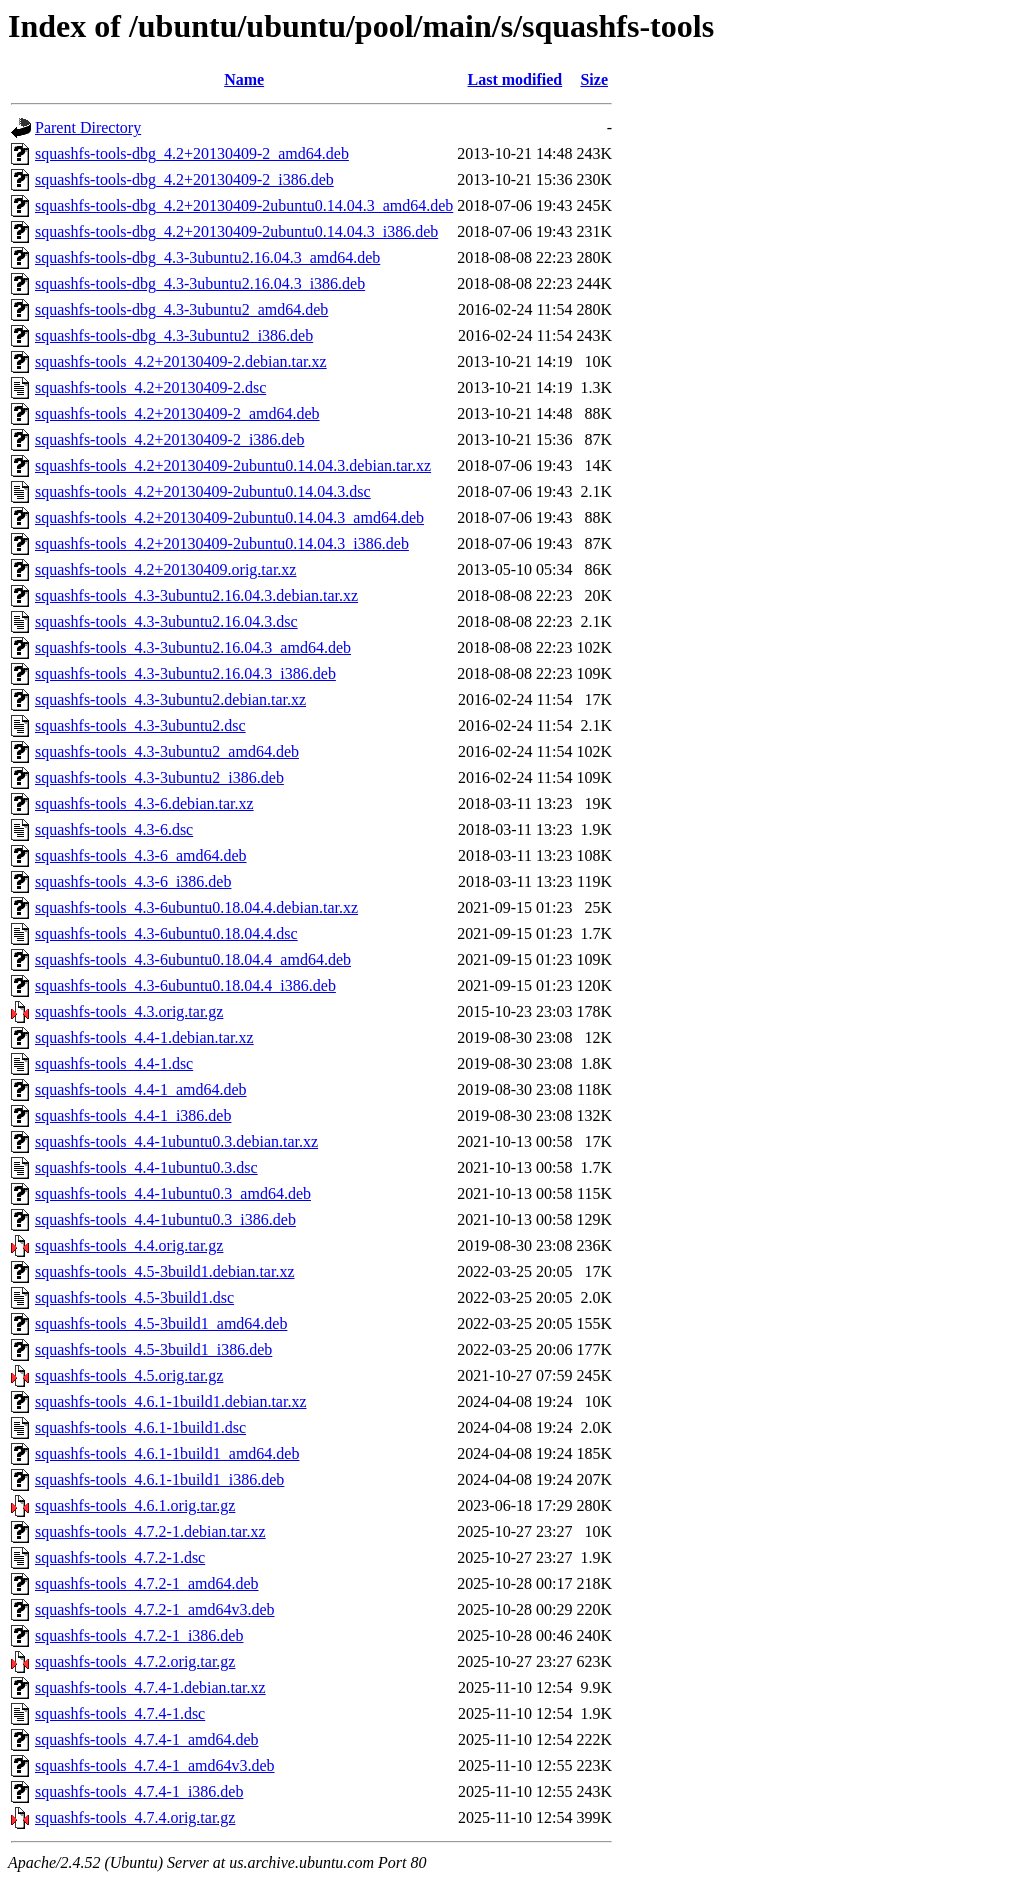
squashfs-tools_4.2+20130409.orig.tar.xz (165, 569)
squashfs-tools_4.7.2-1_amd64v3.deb (155, 1609)
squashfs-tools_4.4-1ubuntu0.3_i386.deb (165, 1219)
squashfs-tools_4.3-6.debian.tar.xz (144, 803)
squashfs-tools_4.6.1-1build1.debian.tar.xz (171, 1401)
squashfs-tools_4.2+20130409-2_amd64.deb (177, 413)
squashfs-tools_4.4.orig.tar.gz (129, 1245)
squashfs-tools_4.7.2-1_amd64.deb (147, 1583)
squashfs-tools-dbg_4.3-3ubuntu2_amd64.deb (181, 309)
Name (244, 79)
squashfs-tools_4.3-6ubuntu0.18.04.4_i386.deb (185, 985)
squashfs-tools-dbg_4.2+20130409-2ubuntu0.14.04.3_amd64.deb (244, 205)
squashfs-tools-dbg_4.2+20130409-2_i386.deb (184, 179)
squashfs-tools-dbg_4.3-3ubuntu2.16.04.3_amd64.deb (207, 257)
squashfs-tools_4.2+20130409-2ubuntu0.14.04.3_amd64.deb (229, 517)
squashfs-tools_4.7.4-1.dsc (120, 1713)
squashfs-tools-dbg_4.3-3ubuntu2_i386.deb (174, 335)
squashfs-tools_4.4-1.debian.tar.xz (144, 1037)
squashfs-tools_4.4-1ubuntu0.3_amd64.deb (173, 1193)
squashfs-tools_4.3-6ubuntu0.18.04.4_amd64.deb (193, 959)
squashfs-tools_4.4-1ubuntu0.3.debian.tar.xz (176, 1141)
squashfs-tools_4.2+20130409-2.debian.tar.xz (181, 361)
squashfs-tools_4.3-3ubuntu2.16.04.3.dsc (166, 621)
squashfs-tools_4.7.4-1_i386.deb (139, 1791)
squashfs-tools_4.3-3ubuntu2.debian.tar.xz (170, 699)
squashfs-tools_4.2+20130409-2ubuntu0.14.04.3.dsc (203, 491)
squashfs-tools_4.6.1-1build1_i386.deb (159, 1479)
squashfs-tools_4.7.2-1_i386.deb (139, 1635)
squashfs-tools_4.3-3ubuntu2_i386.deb (159, 777)
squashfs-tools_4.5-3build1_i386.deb (153, 1349)
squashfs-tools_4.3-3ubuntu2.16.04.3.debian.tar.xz (196, 595)
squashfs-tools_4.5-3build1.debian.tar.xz (165, 1271)
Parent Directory (88, 127)
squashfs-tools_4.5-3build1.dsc (134, 1297)
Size (594, 79)
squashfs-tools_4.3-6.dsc (114, 829)
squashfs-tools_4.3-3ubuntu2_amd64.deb (167, 751)
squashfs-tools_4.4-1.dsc (114, 1063)
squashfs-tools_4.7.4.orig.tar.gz (135, 1817)
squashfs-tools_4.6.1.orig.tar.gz (135, 1505)
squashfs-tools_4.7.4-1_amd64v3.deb (155, 1765)
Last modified (515, 79)
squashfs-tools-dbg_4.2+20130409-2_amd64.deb (192, 153)
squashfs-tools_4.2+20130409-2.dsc (150, 387)
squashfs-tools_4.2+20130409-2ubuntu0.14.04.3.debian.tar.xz (233, 465)
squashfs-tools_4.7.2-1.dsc (120, 1557)
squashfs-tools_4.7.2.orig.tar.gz (135, 1661)
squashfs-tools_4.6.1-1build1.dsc (140, 1427)
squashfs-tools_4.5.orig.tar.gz (129, 1375)
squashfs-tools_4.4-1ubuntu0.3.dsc (146, 1167)
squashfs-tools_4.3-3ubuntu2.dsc (140, 725)
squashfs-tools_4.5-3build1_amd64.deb (161, 1323)
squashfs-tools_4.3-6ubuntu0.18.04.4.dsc (166, 933)
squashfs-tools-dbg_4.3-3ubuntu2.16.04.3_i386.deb (200, 283)
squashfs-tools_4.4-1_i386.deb (133, 1115)
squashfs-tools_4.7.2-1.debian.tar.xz (150, 1531)
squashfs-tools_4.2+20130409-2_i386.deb (169, 439)
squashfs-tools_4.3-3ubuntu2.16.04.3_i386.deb (185, 673)
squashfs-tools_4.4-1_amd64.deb (141, 1089)
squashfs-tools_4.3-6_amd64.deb (141, 855)
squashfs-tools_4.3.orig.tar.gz (129, 1011)
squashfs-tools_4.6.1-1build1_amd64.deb (167, 1453)
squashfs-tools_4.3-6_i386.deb (133, 881)
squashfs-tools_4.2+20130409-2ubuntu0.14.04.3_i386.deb (222, 543)
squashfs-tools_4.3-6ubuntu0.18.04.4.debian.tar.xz (196, 907)
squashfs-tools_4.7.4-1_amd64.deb (147, 1739)
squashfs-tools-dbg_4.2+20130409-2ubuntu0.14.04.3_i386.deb (236, 231)
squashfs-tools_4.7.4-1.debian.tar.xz (150, 1687)
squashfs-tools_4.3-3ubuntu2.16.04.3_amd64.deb (193, 647)
